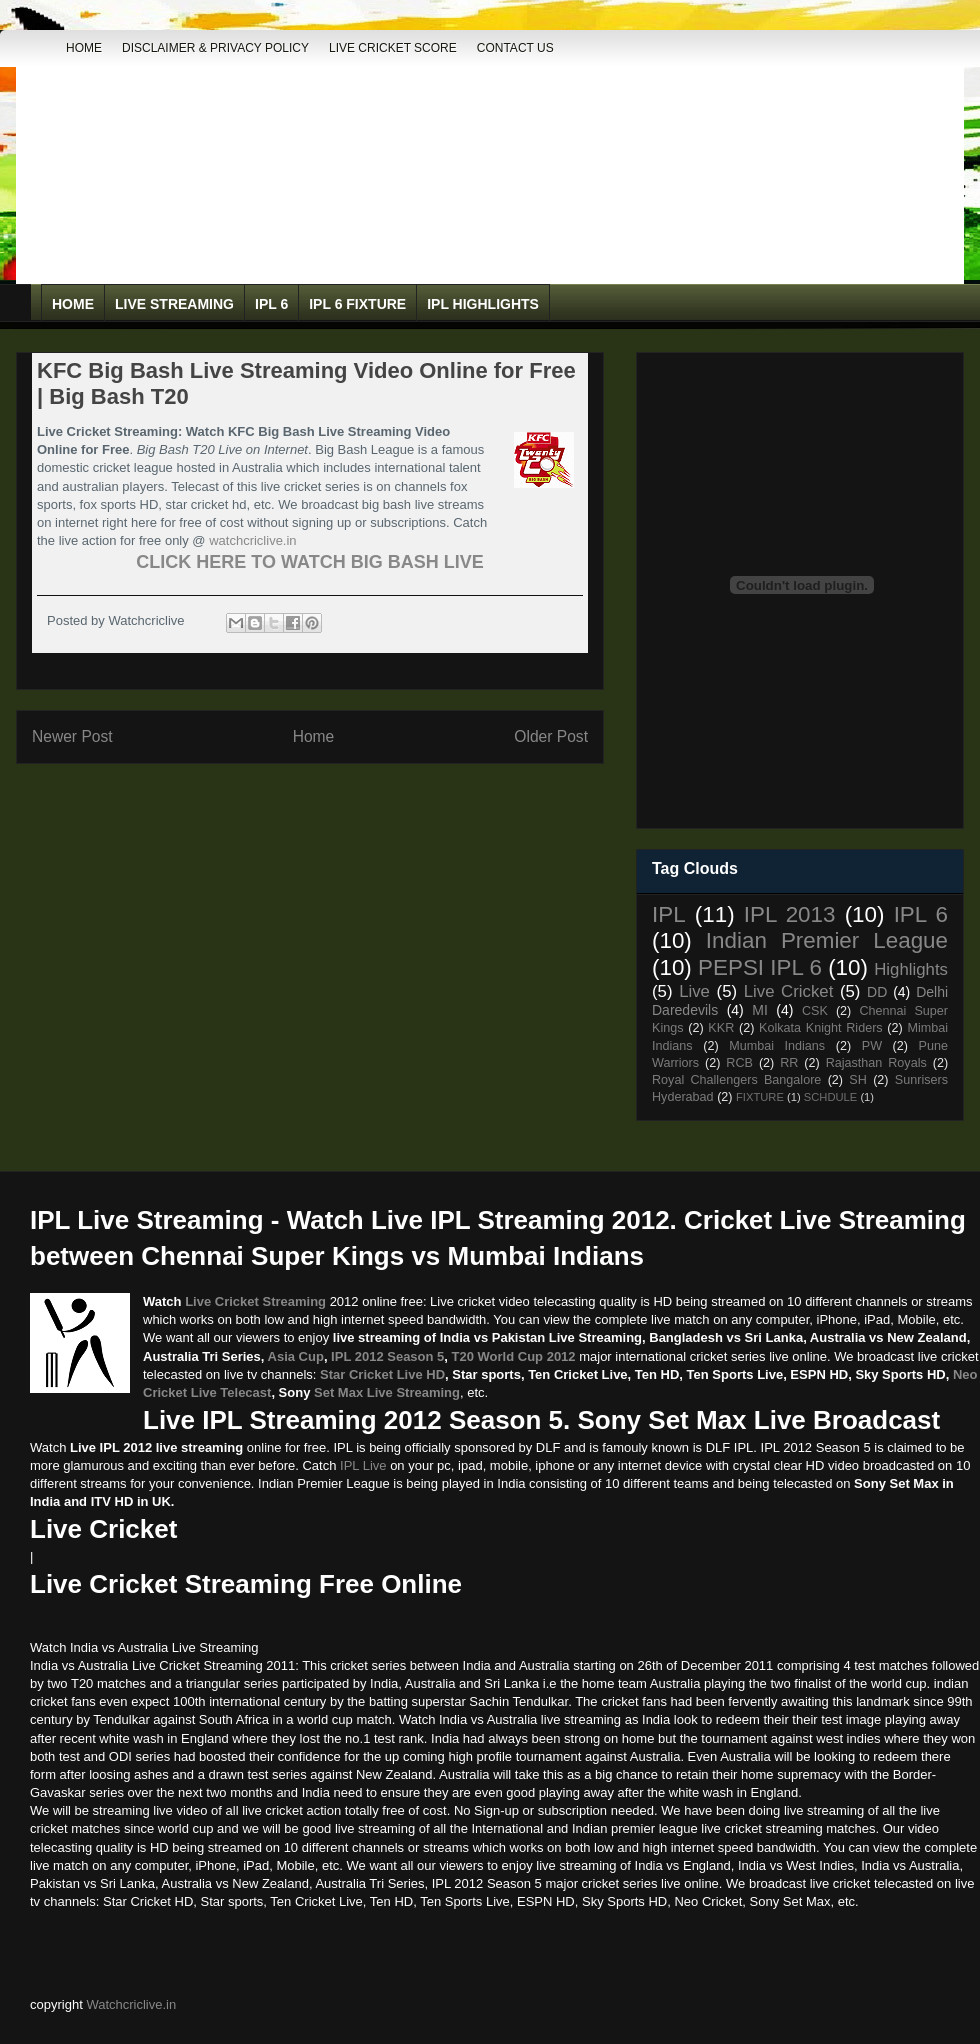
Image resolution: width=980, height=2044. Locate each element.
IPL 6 (271, 304)
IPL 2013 (790, 914)
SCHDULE (830, 1097)
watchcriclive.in (252, 540)
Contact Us (515, 48)
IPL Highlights (483, 304)
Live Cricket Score (393, 48)
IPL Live (363, 1465)
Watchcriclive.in (131, 2004)
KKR (721, 1028)
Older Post (551, 736)
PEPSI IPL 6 (760, 967)
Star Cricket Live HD (382, 1374)
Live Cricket (789, 991)
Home (84, 48)
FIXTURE (760, 1097)
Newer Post (72, 736)
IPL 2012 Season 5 (387, 1356)
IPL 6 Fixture (357, 304)
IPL (669, 914)
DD (877, 992)
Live (694, 991)
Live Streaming (174, 304)
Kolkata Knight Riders (821, 1028)
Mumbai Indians (777, 1046)
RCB (739, 1063)
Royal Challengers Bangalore (736, 1080)
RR (789, 1063)
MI (760, 1010)
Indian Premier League (827, 940)
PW (872, 1046)
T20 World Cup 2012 (514, 1356)
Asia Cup (296, 1356)
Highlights (911, 969)
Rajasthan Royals (876, 1063)
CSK (815, 1011)
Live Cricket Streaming (255, 1301)
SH (858, 1080)
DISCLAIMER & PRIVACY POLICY (215, 48)
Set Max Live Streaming (387, 1392)
